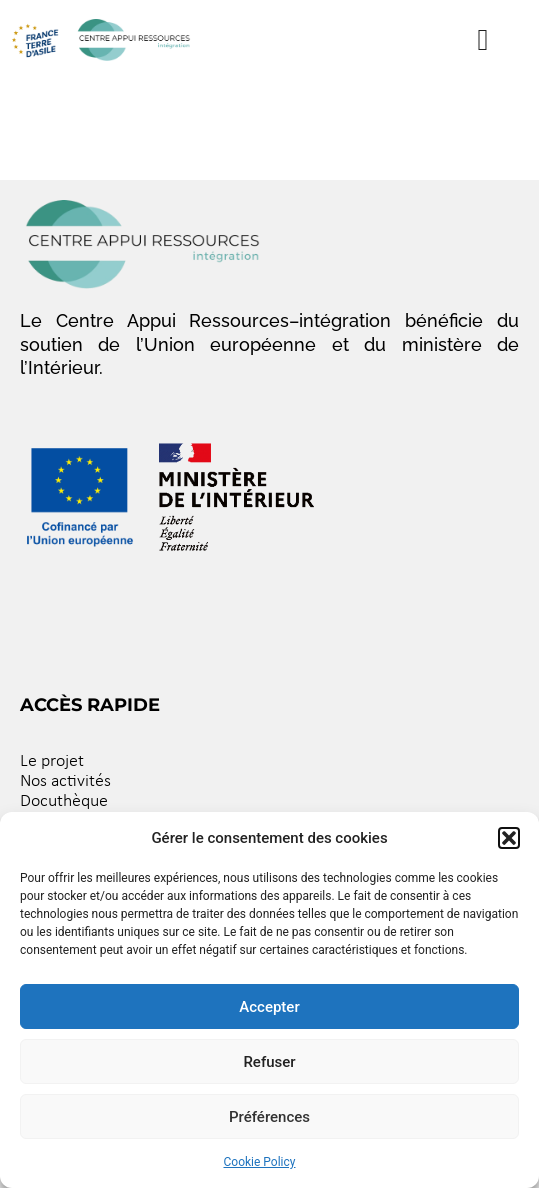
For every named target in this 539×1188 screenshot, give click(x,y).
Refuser (269, 1062)
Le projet (52, 761)
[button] (509, 838)
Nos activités (65, 781)
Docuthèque (64, 801)
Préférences (269, 1117)
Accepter (269, 1007)
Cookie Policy (260, 1162)
